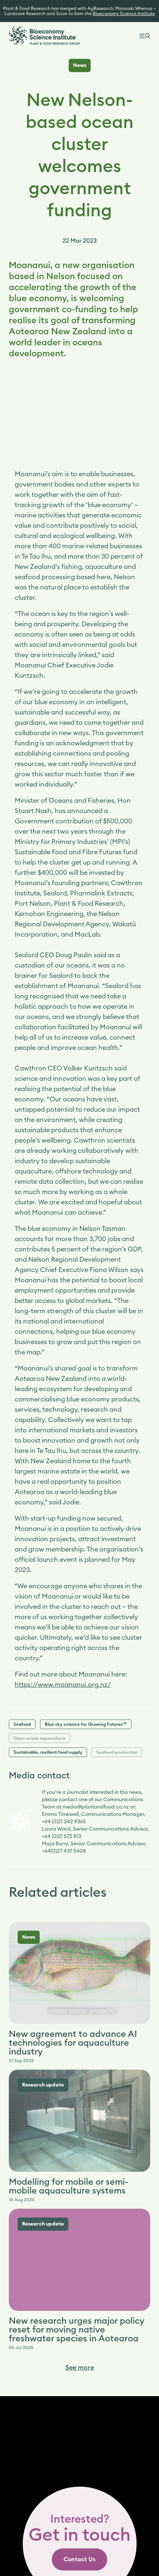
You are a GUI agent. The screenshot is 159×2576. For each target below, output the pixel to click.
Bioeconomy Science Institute (124, 13)
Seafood (22, 1724)
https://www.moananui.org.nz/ (63, 1684)
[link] (79, 2559)
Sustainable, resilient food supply (48, 1752)
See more (79, 2367)
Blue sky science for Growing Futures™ (86, 1724)
